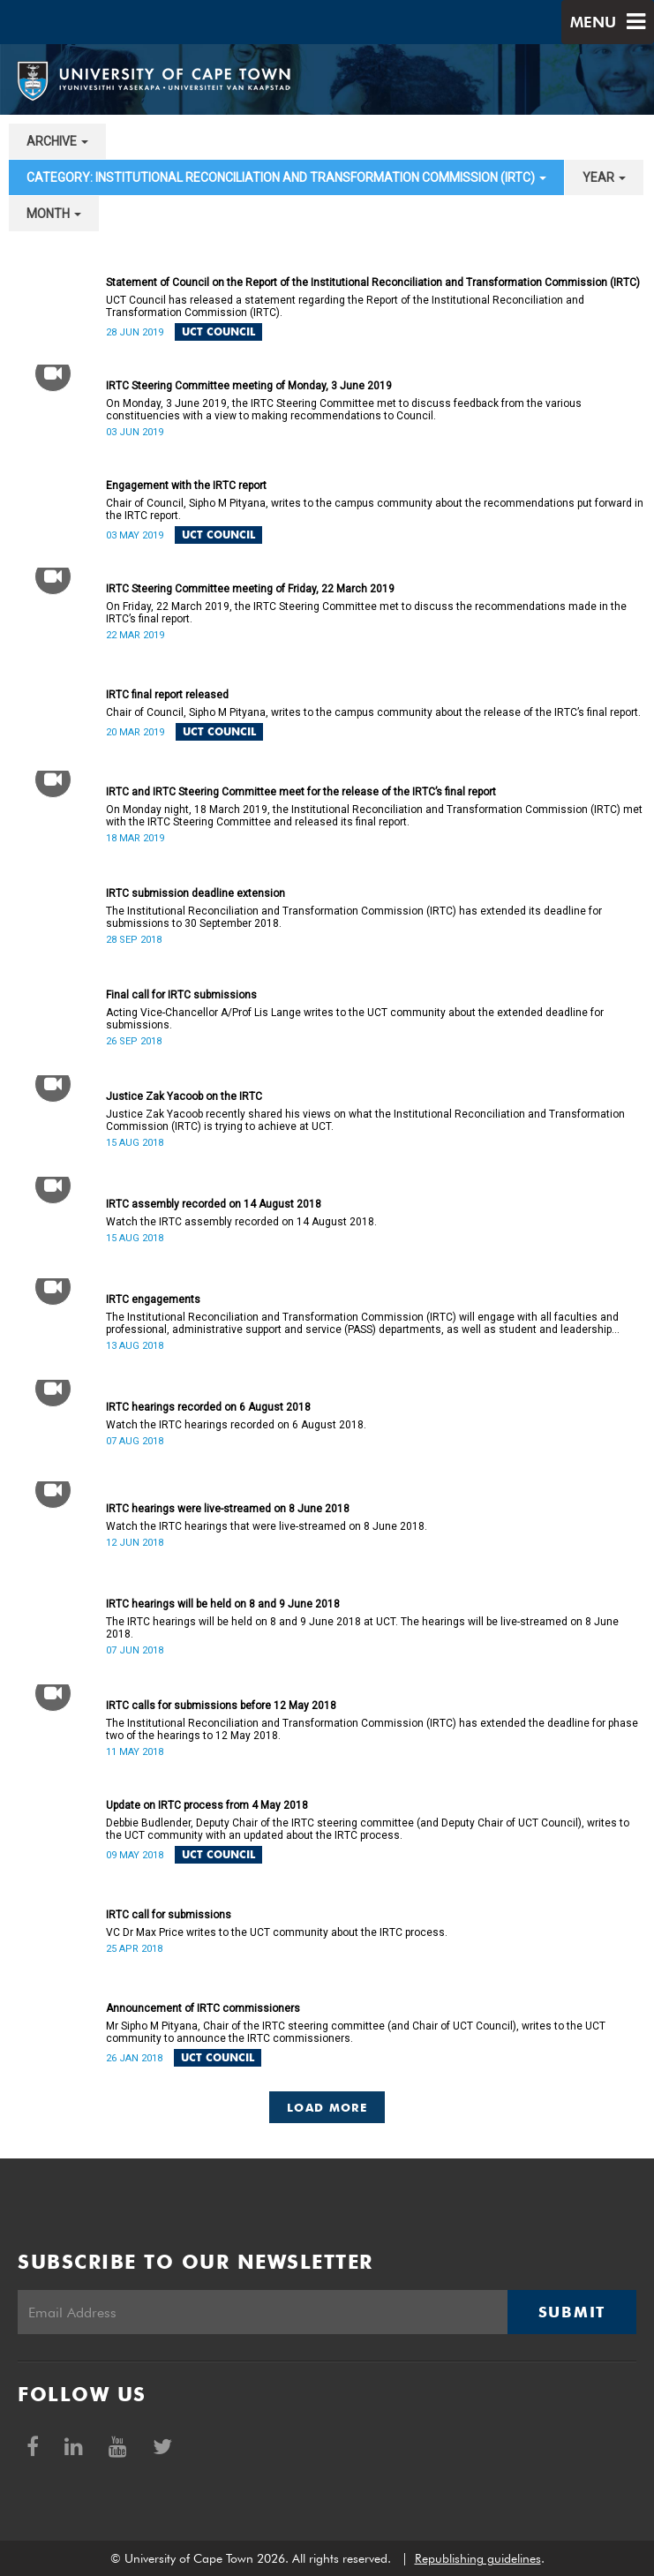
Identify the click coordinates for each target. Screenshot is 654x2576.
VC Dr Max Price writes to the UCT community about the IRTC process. (276, 1932)
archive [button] (57, 141)
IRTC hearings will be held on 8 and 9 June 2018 (223, 1604)
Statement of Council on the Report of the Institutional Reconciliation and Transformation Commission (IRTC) (373, 282)
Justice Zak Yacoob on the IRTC (184, 1096)
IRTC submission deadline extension (195, 893)
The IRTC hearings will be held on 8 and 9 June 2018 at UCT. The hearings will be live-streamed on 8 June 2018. (362, 1628)
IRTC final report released (167, 695)
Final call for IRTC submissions (181, 995)
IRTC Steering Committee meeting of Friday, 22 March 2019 (250, 589)
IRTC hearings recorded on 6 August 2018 (208, 1407)
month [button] (53, 214)
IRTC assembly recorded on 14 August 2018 (213, 1204)
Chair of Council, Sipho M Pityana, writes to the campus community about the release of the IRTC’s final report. (373, 712)
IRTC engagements (153, 1299)
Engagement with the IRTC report (186, 485)
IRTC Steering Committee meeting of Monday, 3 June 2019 (249, 386)
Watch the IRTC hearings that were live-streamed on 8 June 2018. (266, 1526)
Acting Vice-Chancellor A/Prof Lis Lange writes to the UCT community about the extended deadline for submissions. (355, 1018)
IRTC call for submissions (168, 1915)
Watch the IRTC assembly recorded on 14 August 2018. (241, 1222)
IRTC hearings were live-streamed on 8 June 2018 (228, 1509)
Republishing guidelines (478, 2558)
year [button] (604, 177)
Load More (327, 2107)
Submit (571, 2312)
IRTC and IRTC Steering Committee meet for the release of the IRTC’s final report (301, 792)
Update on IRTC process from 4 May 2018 (207, 1805)
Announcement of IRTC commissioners (203, 2008)
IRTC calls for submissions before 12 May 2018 (221, 1705)
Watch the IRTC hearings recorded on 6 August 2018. (236, 1425)
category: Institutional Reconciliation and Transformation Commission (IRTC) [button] (286, 177)
